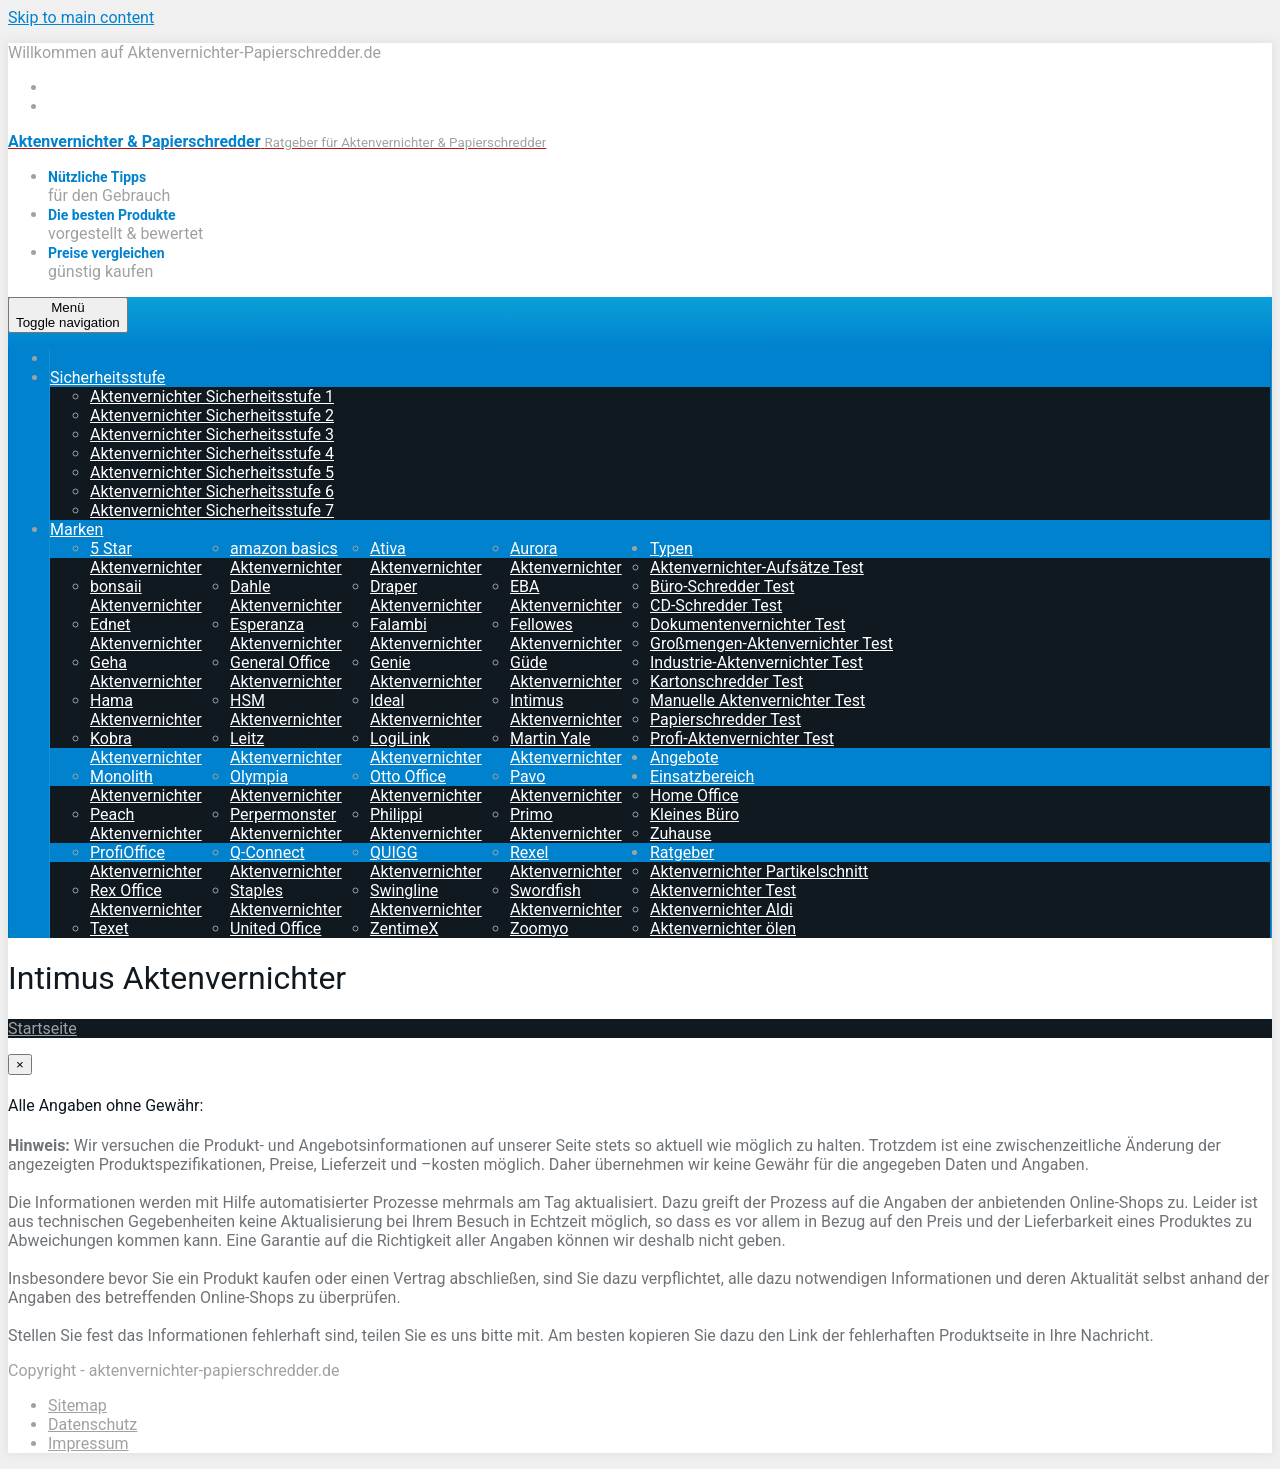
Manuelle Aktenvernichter (757, 700)
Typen (671, 548)
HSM (286, 710)
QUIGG (426, 862)
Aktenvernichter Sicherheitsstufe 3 (212, 434)
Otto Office (426, 786)
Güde (566, 672)
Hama (146, 710)
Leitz (286, 748)
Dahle (286, 596)
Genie (426, 672)
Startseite (42, 1028)
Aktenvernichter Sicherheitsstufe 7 (212, 510)
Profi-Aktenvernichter (742, 738)
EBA (566, 596)
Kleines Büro (694, 814)
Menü (68, 315)
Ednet (146, 634)
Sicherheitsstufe (107, 377)
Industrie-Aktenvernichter (756, 662)
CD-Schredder (716, 605)
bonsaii (146, 596)
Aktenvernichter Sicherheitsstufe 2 (212, 415)
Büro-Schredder (722, 586)
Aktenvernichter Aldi (721, 909)
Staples (286, 900)
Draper (426, 596)
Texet (146, 938)
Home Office (694, 795)
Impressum (88, 1443)
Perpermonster (286, 824)
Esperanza (286, 634)
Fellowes (566, 634)
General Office (286, 672)
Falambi (426, 634)
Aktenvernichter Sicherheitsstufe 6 (212, 491)
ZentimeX (426, 938)
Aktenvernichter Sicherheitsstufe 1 (212, 396)
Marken (76, 529)
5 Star (146, 558)
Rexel (566, 862)
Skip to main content (81, 17)
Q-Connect (286, 862)
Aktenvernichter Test (723, 890)
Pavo (566, 786)
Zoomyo (566, 938)
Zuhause (680, 833)
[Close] (20, 1064)
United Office (286, 938)
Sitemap (77, 1405)
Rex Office (146, 900)
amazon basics (286, 558)
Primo (566, 824)
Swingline (426, 900)
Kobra (146, 748)
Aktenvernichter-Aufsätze (757, 567)
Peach (146, 824)
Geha (146, 672)
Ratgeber (682, 852)
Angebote (684, 757)
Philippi (426, 824)
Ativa (426, 558)
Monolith (146, 786)
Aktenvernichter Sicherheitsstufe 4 (212, 453)
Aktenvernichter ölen (723, 928)
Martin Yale (566, 748)
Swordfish (566, 900)
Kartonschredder (726, 681)
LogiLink (426, 748)
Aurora (566, 558)
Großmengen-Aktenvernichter (771, 643)
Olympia (286, 786)
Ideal (426, 710)
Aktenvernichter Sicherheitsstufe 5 (212, 472)
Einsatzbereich (702, 776)
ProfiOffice (146, 862)
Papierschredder (725, 719)
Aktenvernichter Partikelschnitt (759, 871)
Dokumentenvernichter (747, 624)
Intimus (566, 710)
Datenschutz (92, 1424)
